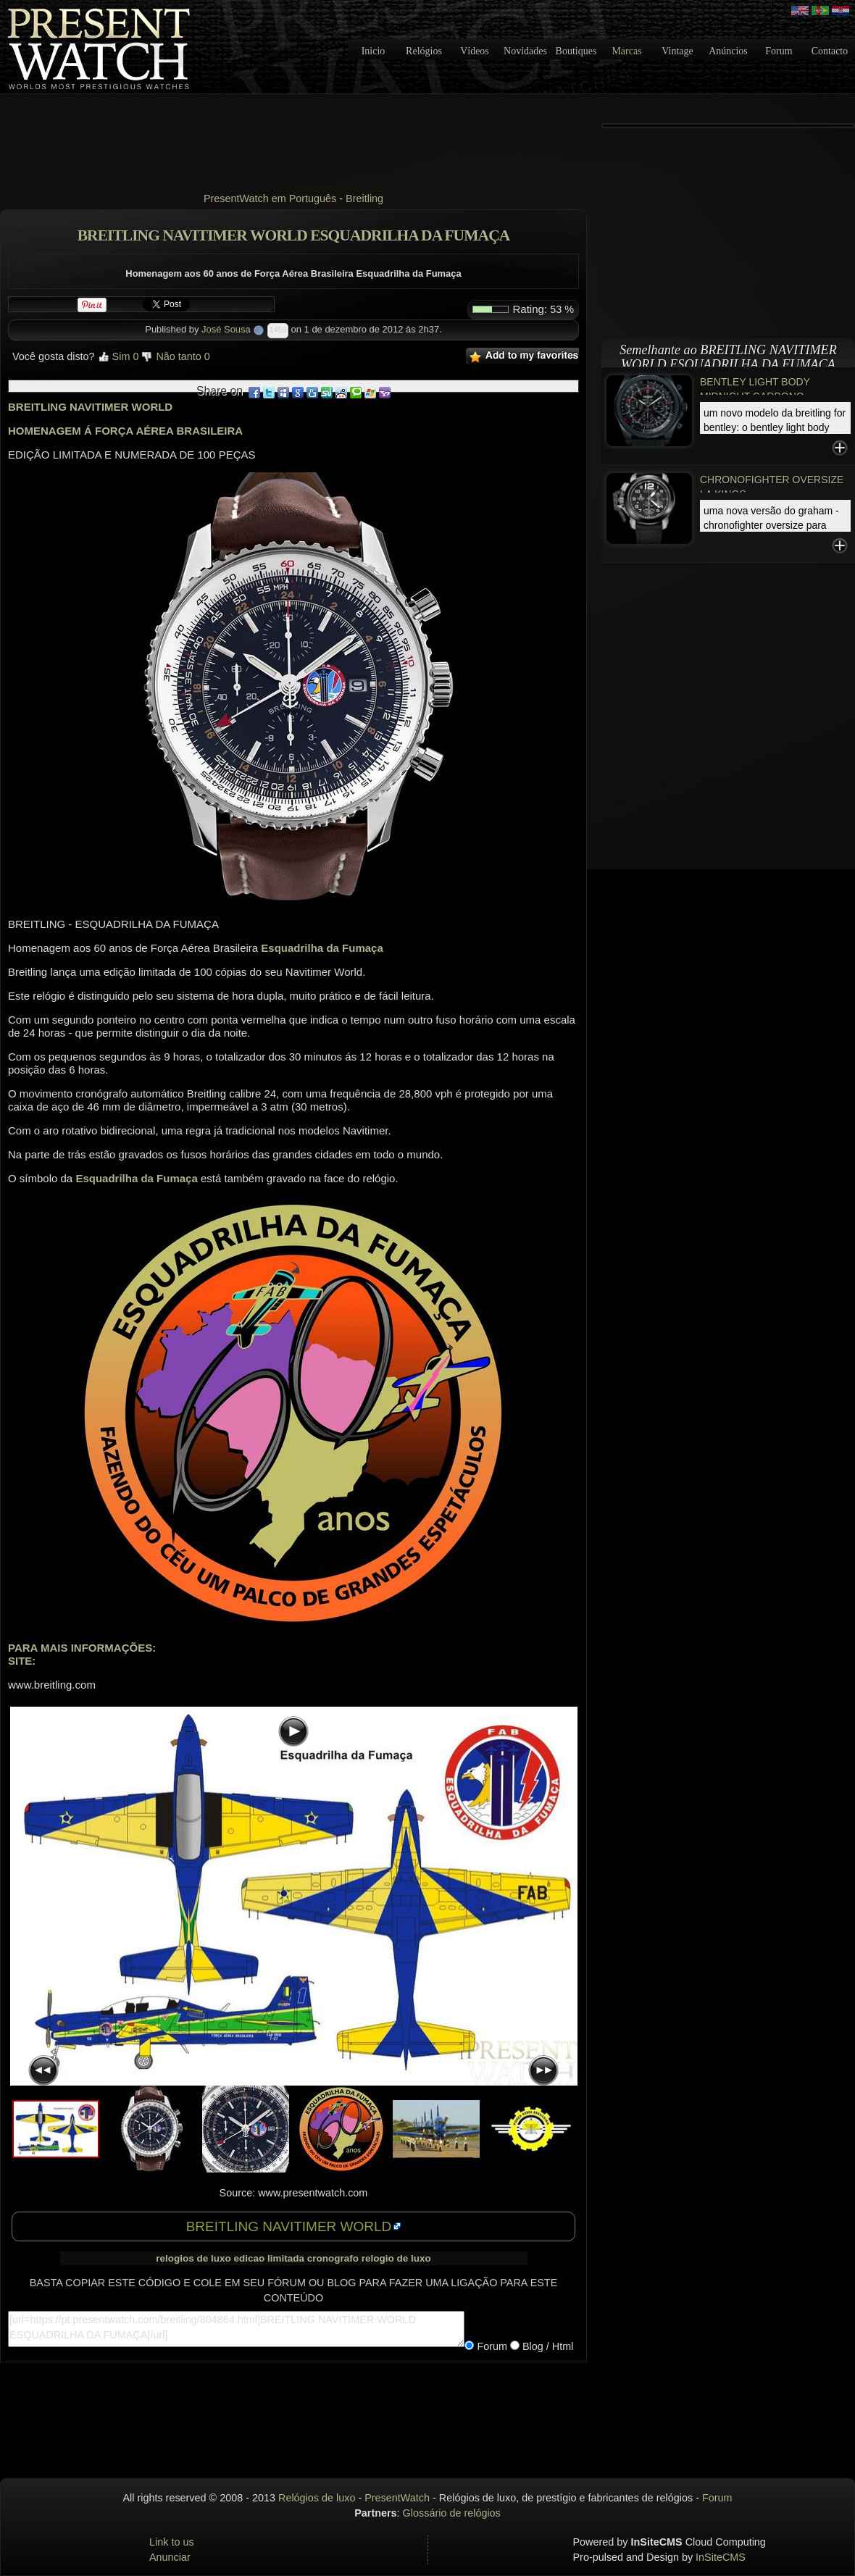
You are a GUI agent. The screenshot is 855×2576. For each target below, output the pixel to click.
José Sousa (226, 329)
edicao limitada (268, 2258)
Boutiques (576, 51)
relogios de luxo (193, 2258)
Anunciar (170, 2557)
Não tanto (175, 356)
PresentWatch (397, 2498)
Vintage (677, 51)
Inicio (373, 51)
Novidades (525, 51)
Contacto (830, 51)
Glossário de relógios (452, 2513)
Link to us (171, 2542)
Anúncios (728, 51)
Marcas (626, 51)
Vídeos (474, 51)
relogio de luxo (396, 2258)
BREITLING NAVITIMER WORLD (289, 2226)
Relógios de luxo (316, 2498)
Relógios (424, 51)
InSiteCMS (721, 2557)
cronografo (333, 2258)
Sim (118, 356)
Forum (778, 51)
